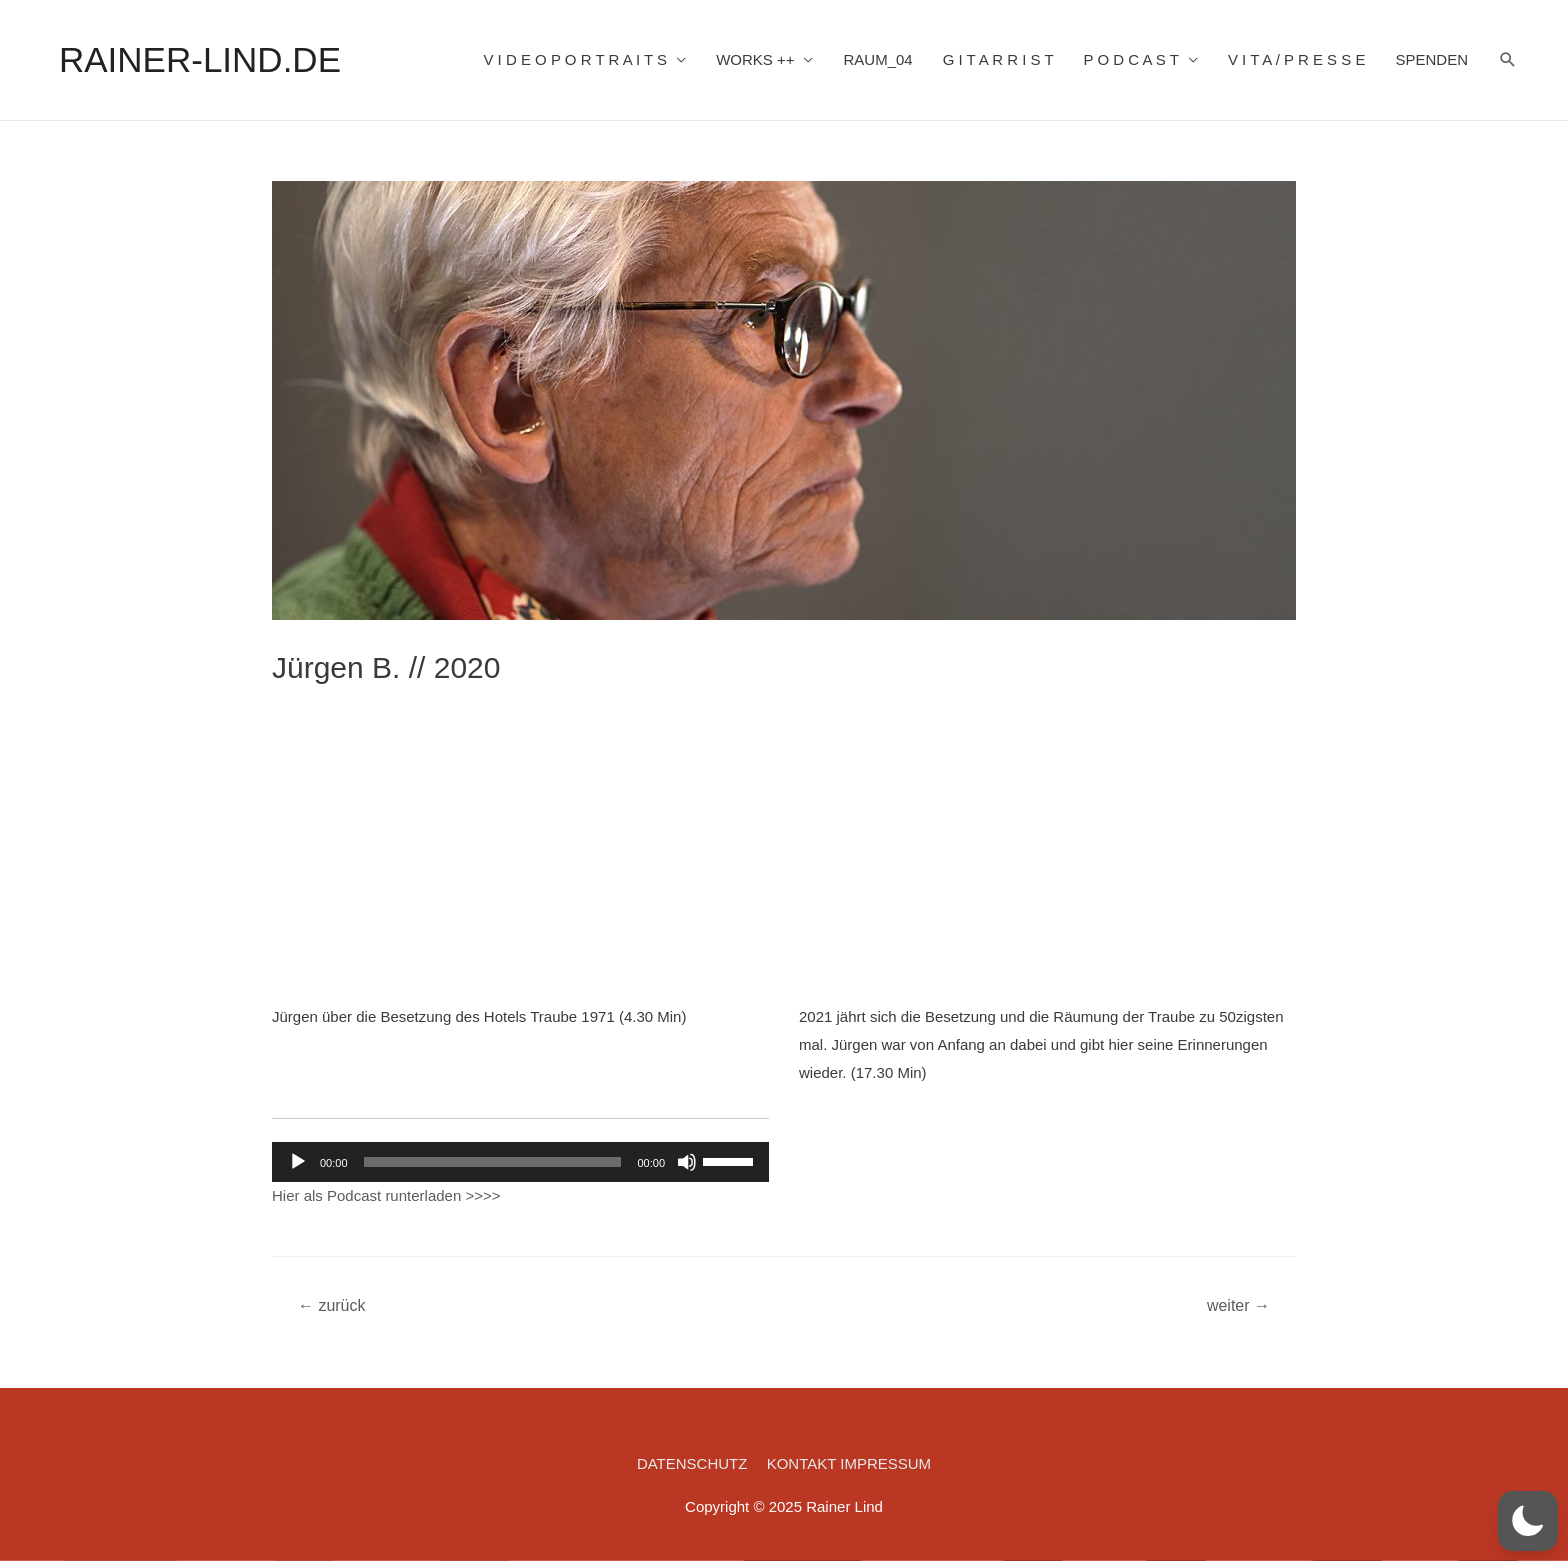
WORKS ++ (755, 59)
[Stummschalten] (687, 1162)
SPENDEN (1431, 59)
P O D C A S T (1131, 59)
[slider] (493, 1162)
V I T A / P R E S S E (1297, 59)
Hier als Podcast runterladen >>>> (386, 1195)
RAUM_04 (877, 59)
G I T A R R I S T (998, 59)
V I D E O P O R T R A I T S (575, 59)
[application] (520, 1162)
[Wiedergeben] (298, 1162)
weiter (1238, 1305)
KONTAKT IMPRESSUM (849, 1463)
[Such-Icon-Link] (1508, 60)
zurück (332, 1305)
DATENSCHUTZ (692, 1463)
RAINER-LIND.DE (200, 59)
